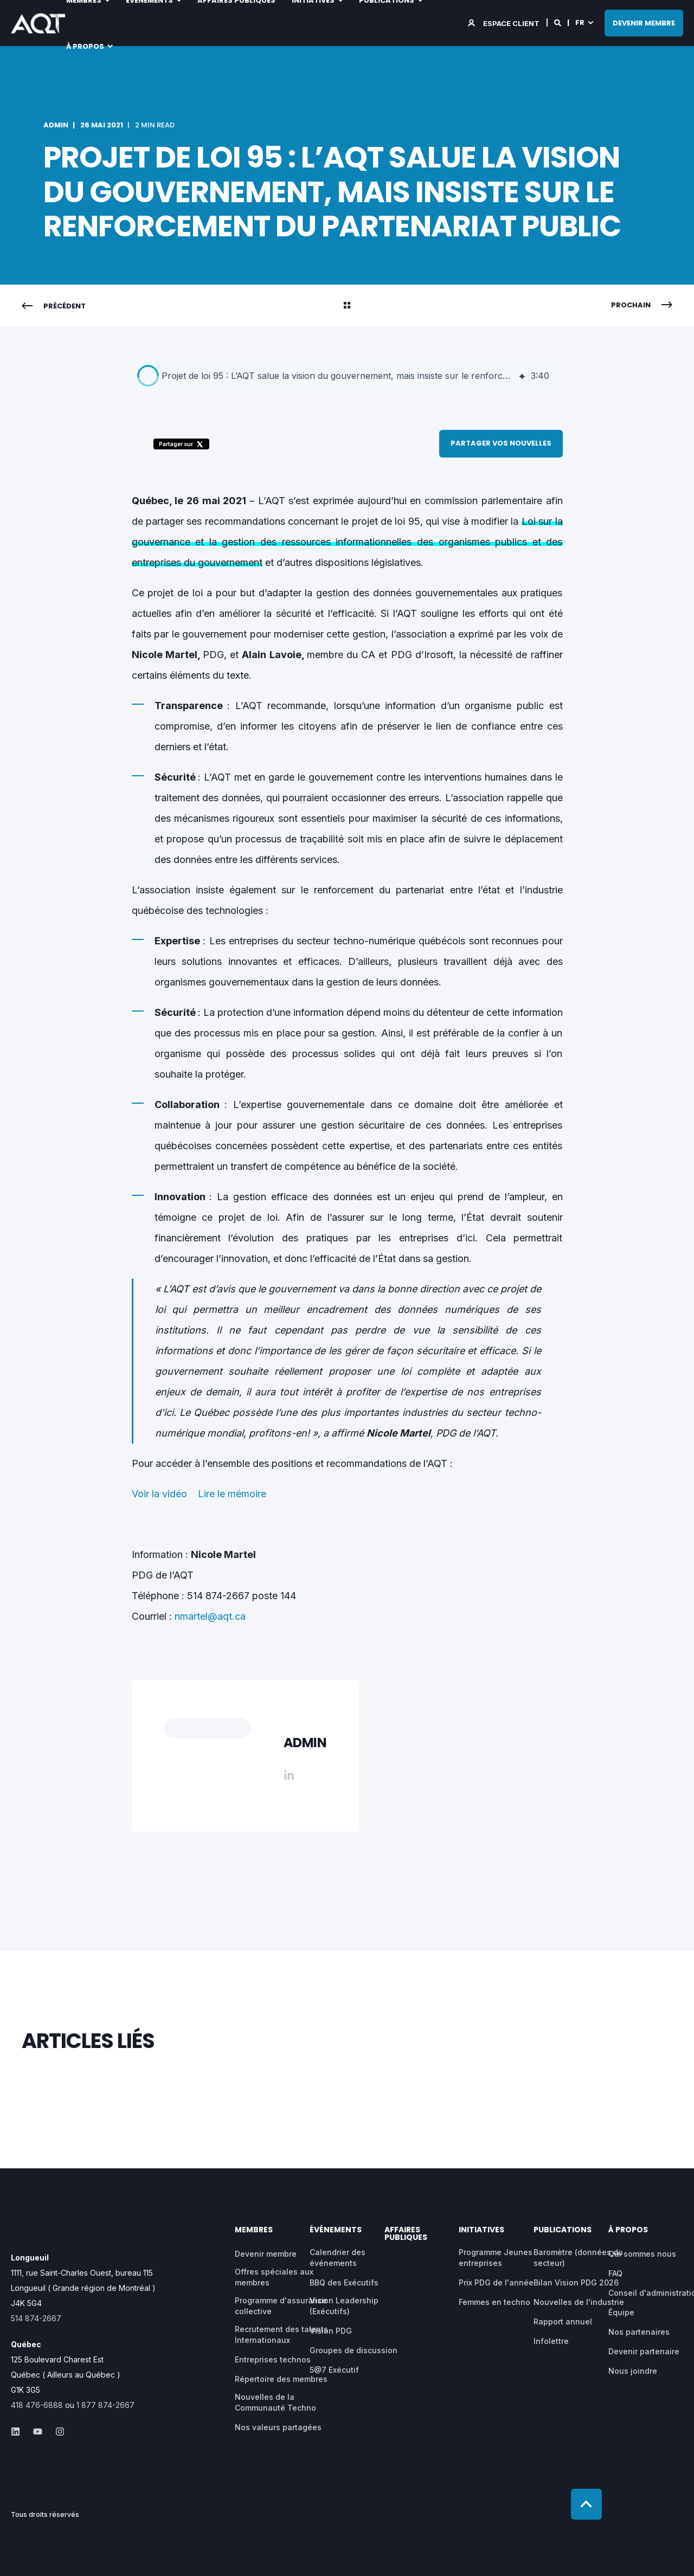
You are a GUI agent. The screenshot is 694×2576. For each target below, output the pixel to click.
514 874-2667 (36, 2318)
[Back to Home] (38, 26)
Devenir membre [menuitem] (266, 2253)
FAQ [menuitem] (615, 2273)
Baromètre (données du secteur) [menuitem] (578, 2257)
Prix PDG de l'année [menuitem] (496, 2282)
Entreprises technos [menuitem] (273, 2359)
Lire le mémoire (232, 1493)
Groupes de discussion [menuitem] (353, 2350)
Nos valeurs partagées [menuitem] (278, 2427)
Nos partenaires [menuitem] (639, 2331)
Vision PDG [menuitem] (331, 2330)
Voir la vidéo (159, 1493)
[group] (347, 375)
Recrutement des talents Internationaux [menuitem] (281, 2334)
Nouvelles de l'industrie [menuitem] (579, 2302)
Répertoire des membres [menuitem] (281, 2379)
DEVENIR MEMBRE (644, 22)
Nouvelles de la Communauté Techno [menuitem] (275, 2402)
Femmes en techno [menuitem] (494, 2302)
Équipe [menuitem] (621, 2312)
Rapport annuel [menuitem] (563, 2321)
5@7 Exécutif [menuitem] (334, 2369)
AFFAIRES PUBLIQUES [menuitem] (405, 2234)
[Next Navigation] (641, 305)
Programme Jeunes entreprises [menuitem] (495, 2257)
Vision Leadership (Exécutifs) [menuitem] (344, 2306)
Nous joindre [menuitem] (632, 2370)
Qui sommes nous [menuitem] (642, 2253)
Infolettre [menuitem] (551, 2341)
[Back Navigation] (347, 306)
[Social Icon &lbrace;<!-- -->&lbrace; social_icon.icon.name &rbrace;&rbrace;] (19, 2431)
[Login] (504, 22)
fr (579, 22)
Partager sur (181, 444)
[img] (522, 375)
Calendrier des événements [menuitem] (337, 2257)
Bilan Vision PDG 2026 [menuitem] (576, 2282)
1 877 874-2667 (105, 2405)
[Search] (558, 22)
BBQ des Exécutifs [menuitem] (344, 2282)
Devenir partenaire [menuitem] (643, 2351)
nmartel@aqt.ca (210, 1616)
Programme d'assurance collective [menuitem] (281, 2306)
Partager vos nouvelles (501, 443)
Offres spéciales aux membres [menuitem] (274, 2277)
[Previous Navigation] (54, 306)
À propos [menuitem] (85, 46)
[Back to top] (586, 2504)
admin (55, 125)
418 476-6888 (37, 2405)
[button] (148, 376)
